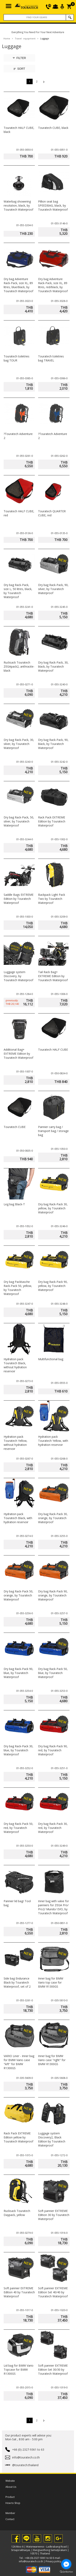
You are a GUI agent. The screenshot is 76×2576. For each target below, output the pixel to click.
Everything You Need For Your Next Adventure (38, 32)
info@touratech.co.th (31, 2561)
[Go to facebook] (66, 2564)
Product (10, 2497)
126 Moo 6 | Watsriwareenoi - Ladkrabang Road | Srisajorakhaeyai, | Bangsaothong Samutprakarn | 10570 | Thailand (40, 2550)
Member (10, 2513)
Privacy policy (53, 2561)
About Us (10, 2487)
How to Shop (12, 2503)
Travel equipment (25, 38)
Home (6, 38)
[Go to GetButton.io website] (66, 2572)
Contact (9, 2519)
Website (10, 2481)
